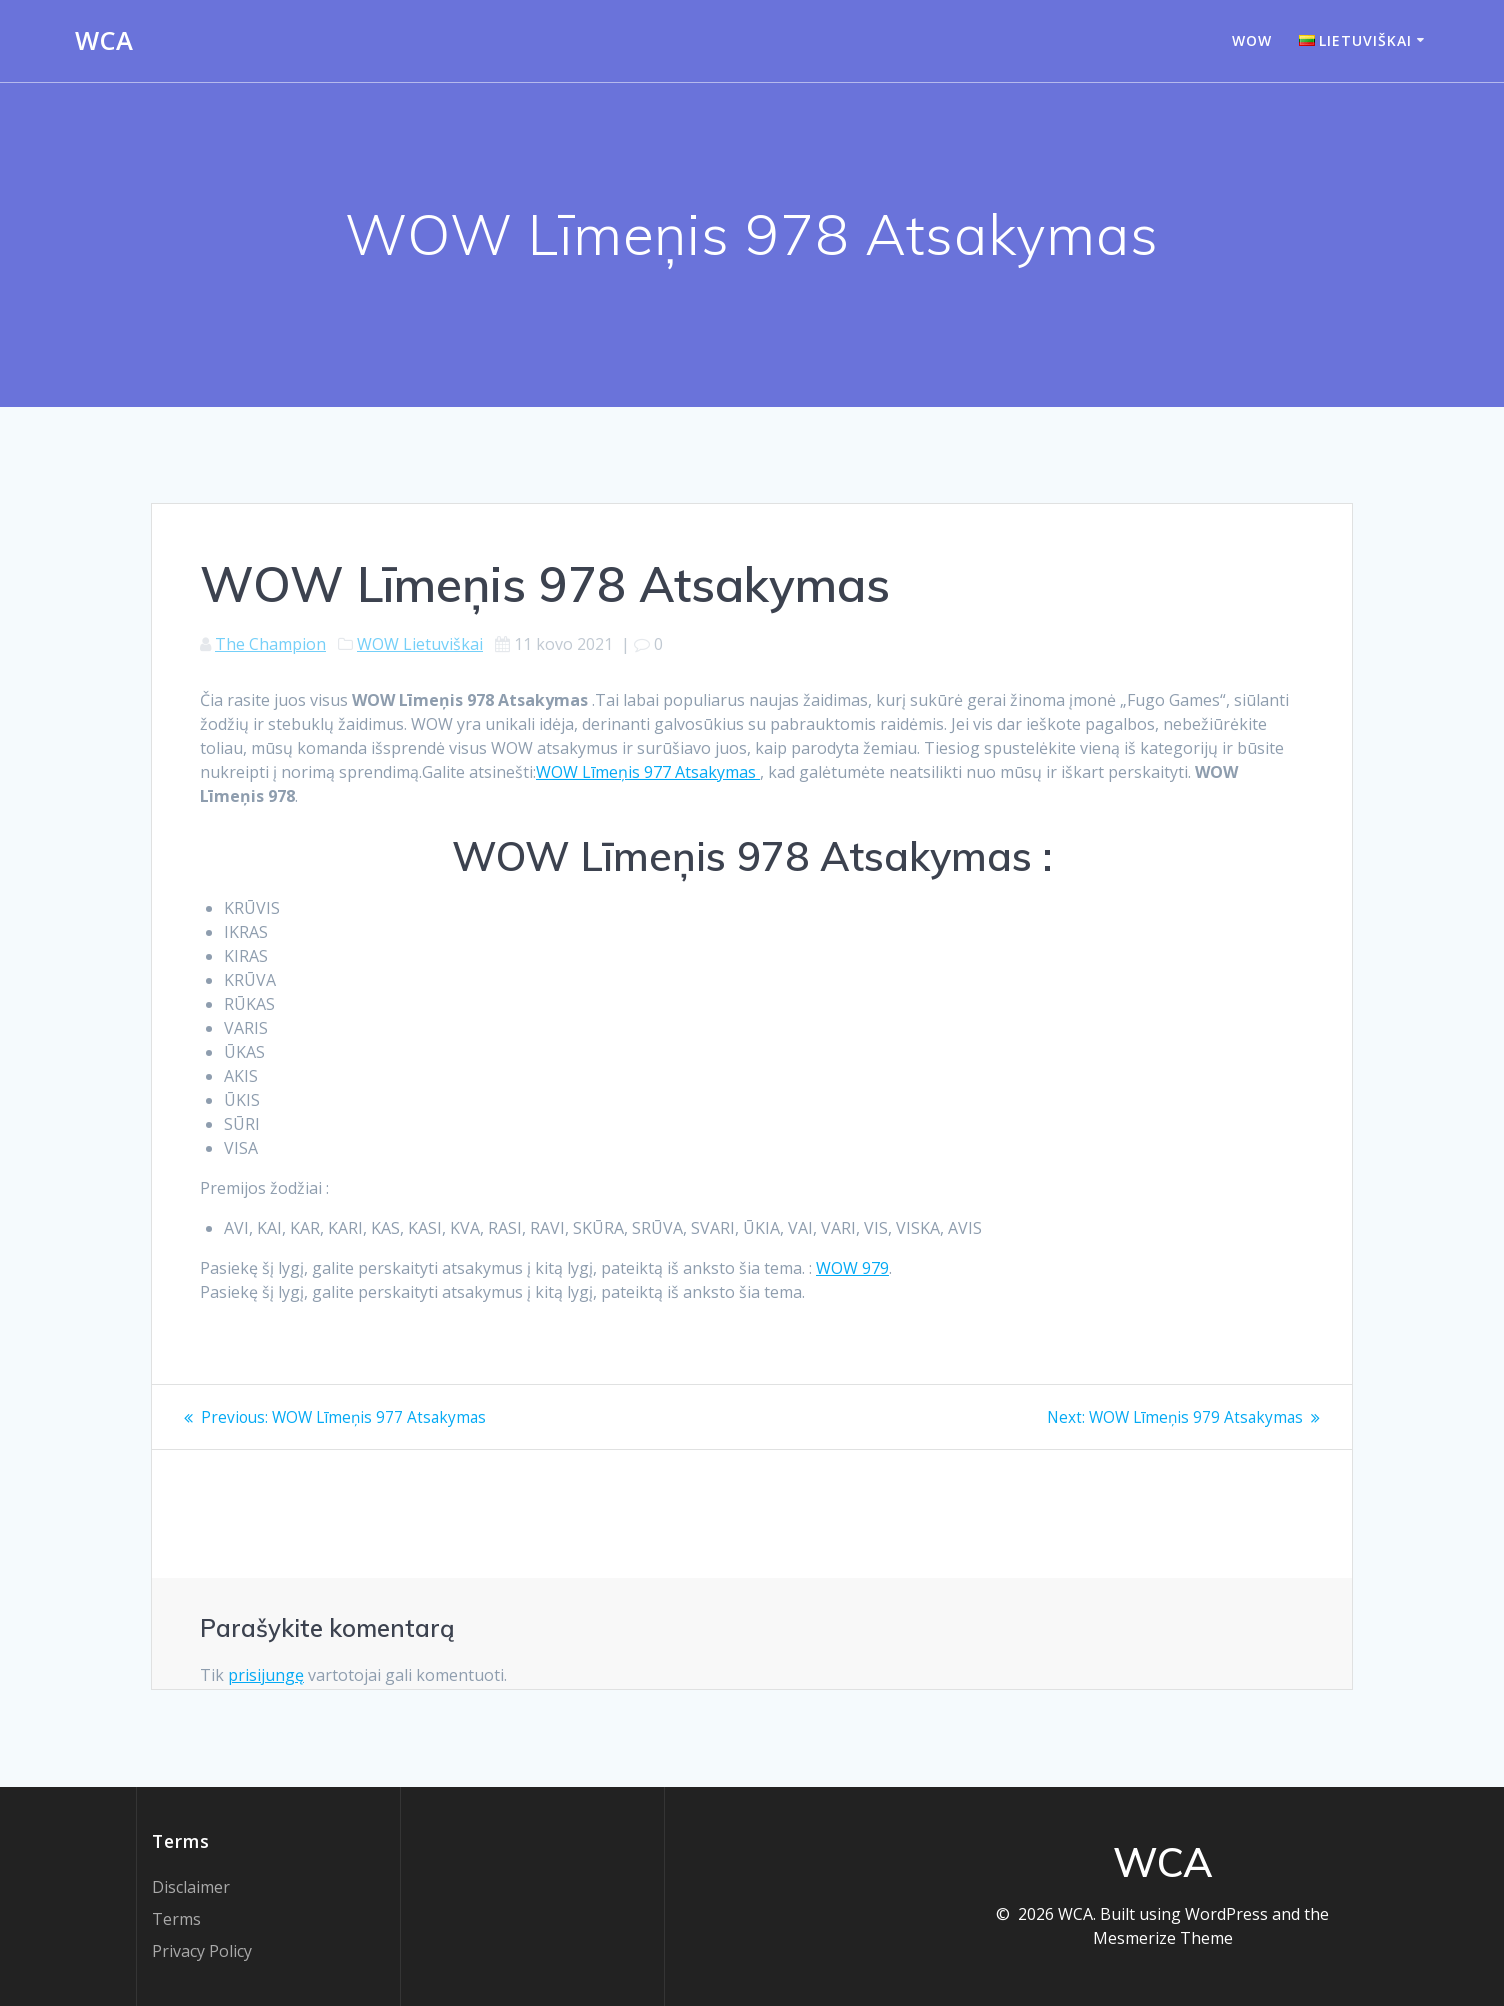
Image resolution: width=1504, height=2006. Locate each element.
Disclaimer (191, 1887)
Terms (176, 1919)
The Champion (270, 644)
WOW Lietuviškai (420, 644)
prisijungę (266, 1675)
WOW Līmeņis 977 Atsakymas (648, 772)
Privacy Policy (202, 1951)
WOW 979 (852, 1268)
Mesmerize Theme (1163, 1938)
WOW (1252, 40)
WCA (104, 41)
